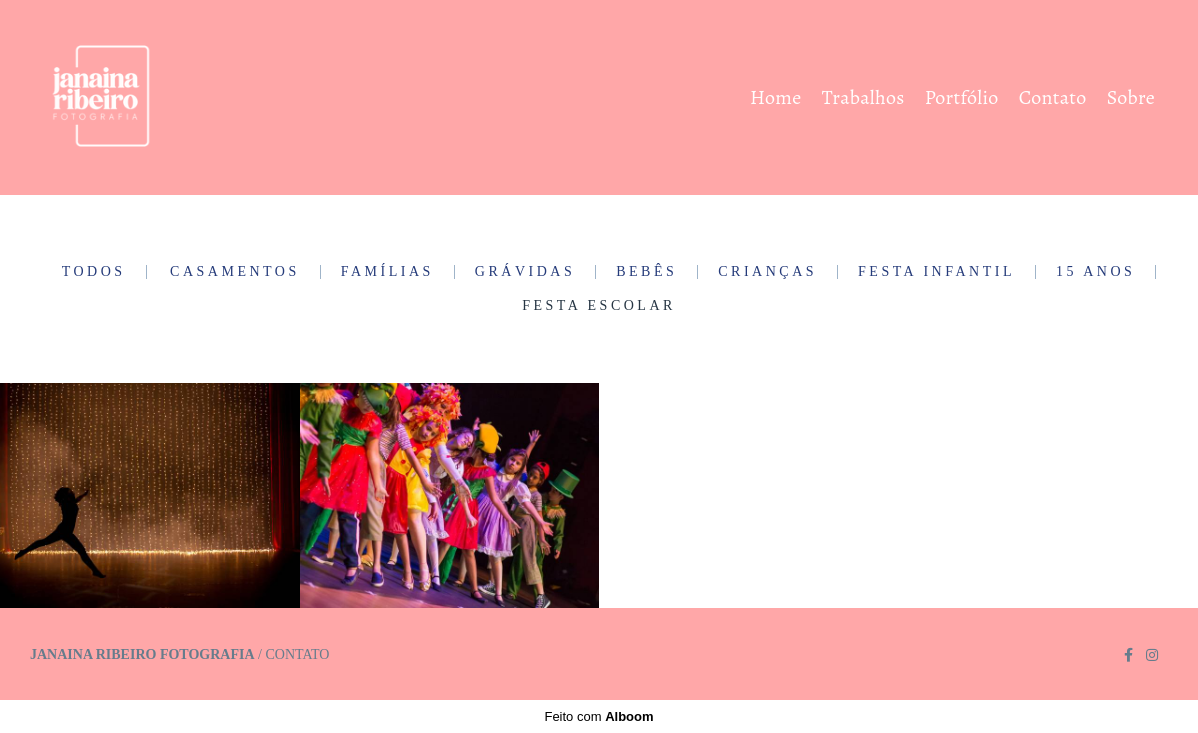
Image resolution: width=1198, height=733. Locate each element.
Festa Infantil (936, 272)
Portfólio (962, 97)
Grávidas (525, 272)
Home (775, 97)
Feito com (598, 716)
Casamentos (235, 272)
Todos (94, 272)
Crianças (767, 272)
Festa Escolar (599, 306)
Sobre (1131, 97)
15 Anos (1095, 272)
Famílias (387, 272)
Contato (1053, 97)
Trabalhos (863, 97)
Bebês (646, 272)
